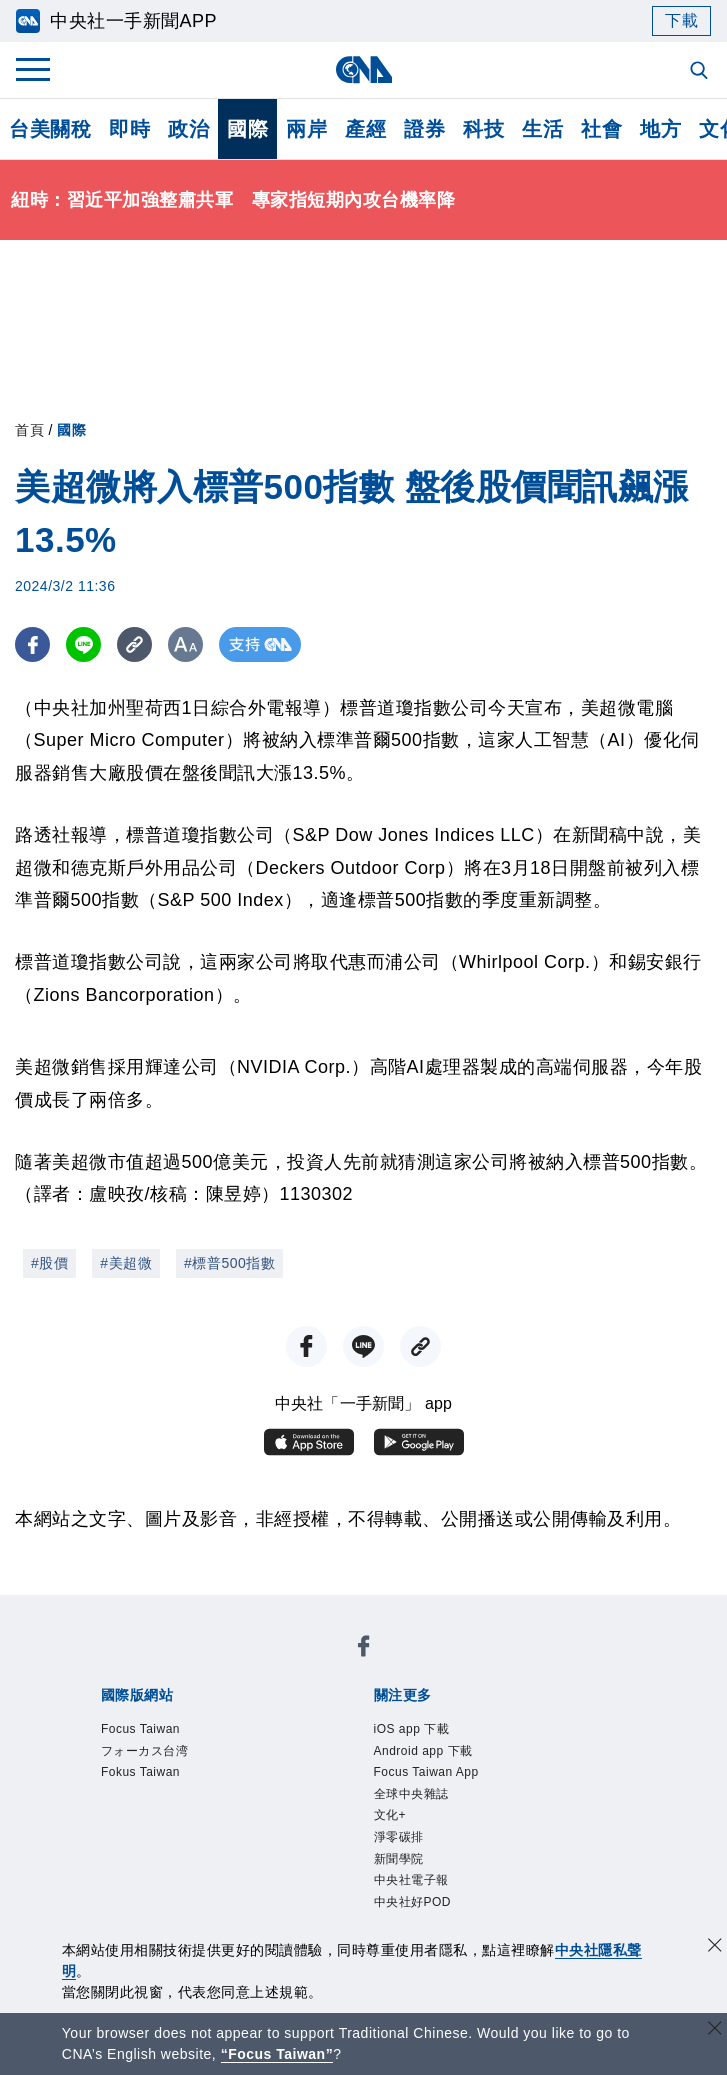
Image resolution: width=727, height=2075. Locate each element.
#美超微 (126, 1263)
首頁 (29, 430)
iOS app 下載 (424, 1731)
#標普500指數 (229, 1263)
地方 (660, 129)
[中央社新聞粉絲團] (364, 1650)
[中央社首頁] (363, 69)
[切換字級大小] (185, 644)
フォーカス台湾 (159, 1757)
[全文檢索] (701, 72)
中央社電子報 (423, 1911)
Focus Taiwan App (443, 1782)
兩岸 (306, 129)
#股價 (49, 1263)
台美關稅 (50, 129)
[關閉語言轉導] (715, 2030)
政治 (188, 129)
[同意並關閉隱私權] (715, 1947)
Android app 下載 (439, 1757)
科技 (483, 129)
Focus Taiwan (153, 1731)
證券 (424, 129)
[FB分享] (32, 644)
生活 (542, 129)
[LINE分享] (83, 644)
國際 (247, 129)
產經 (365, 129)
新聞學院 (407, 1885)
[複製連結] (134, 644)
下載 (681, 20)
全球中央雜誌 (423, 1808)
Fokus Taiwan (153, 1782)
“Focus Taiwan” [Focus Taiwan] (277, 2054)
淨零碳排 (407, 1859)
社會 (601, 129)
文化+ (395, 1834)
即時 (129, 129)
